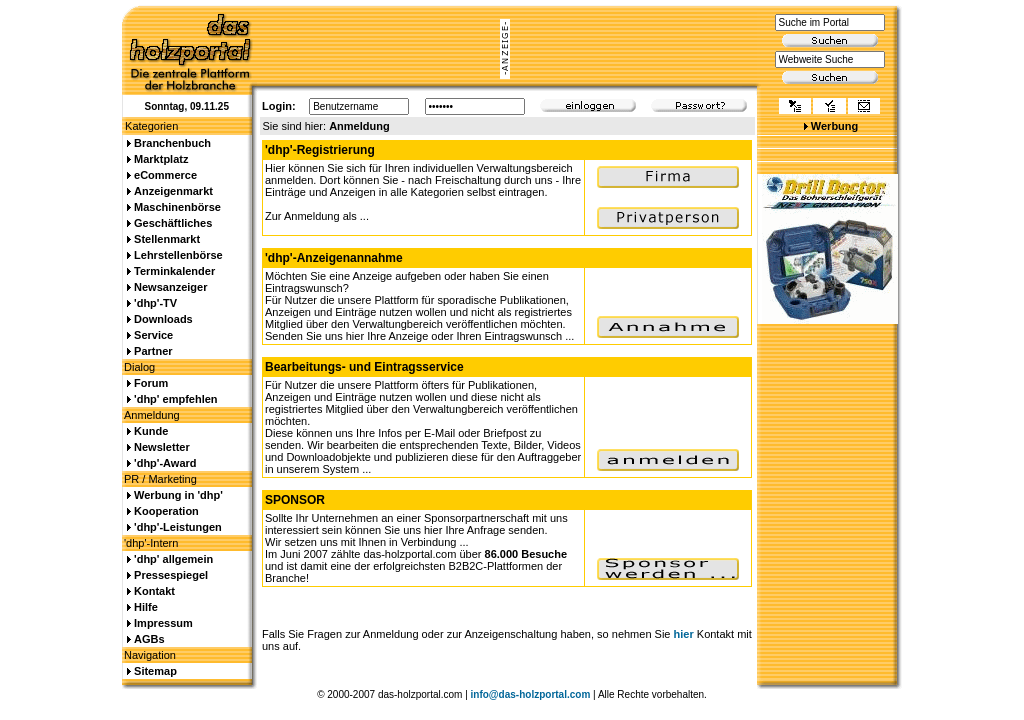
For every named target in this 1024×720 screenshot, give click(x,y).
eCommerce (165, 175)
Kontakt (154, 591)
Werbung (834, 126)
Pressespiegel (171, 575)
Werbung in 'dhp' (178, 495)
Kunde (151, 431)
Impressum (163, 623)
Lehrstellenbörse (178, 255)
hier (684, 634)
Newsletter (162, 447)
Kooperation (166, 511)
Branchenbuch (172, 143)
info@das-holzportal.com (531, 694)
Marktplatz (161, 159)
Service (153, 335)
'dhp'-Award (165, 463)
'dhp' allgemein (173, 559)
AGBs (149, 639)
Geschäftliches (173, 223)
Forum (151, 383)
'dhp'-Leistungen (178, 527)
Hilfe (146, 607)
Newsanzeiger (170, 287)
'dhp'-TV (155, 303)
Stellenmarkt (167, 239)
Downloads (163, 319)
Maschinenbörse (177, 207)
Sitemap (155, 671)
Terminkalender (174, 271)
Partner (153, 351)
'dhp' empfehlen (175, 399)
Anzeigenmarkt (173, 191)
